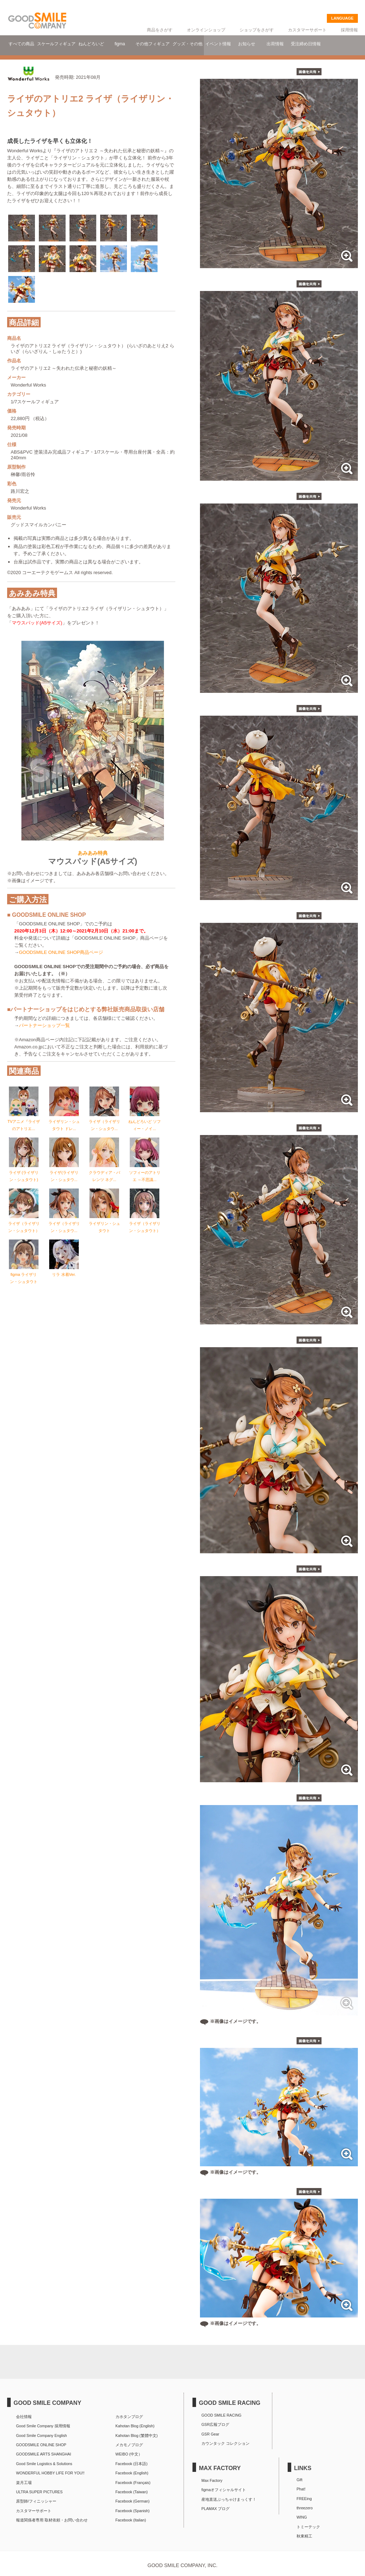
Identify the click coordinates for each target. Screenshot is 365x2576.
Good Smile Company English (41, 2435)
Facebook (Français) (132, 2482)
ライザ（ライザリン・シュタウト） (24, 1221)
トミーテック (308, 2527)
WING (302, 2517)
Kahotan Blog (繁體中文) (136, 2435)
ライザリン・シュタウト (104, 1221)
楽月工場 (24, 2482)
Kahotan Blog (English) (134, 2426)
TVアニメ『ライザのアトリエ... (23, 1119)
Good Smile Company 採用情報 (43, 2426)
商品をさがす (160, 29)
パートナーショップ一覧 (44, 1023)
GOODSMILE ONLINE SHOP (41, 2445)
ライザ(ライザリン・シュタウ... (64, 1170)
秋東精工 (304, 2536)
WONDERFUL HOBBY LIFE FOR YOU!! (50, 2473)
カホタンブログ (129, 2416)
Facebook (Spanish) (132, 2511)
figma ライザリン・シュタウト (23, 1272)
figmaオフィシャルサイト (223, 2490)
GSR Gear (210, 2434)
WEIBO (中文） (128, 2454)
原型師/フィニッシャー (36, 2501)
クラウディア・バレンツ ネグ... (104, 1170)
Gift (300, 2480)
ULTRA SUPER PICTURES (39, 2492)
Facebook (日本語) (131, 2464)
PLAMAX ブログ (215, 2508)
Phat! (301, 2489)
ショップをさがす (257, 29)
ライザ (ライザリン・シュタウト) (24, 1170)
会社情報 (24, 2416)
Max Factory (211, 2480)
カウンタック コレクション (225, 2443)
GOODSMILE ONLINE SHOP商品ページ (61, 950)
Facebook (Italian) (130, 2520)
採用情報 (349, 29)
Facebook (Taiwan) (131, 2492)
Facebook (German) (132, 2501)
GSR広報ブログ (215, 2424)
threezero (305, 2508)
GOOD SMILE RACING (221, 2415)
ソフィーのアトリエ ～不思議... (144, 1170)
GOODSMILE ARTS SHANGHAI (43, 2454)
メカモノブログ (129, 2445)
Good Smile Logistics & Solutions (44, 2464)
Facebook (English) (131, 2473)
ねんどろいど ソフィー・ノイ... (144, 1119)
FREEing (304, 2498)
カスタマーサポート (307, 29)
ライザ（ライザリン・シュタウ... (104, 1119)
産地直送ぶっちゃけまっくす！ (228, 2499)
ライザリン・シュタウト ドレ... (64, 1119)
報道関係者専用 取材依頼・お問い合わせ (52, 2520)
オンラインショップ (206, 29)
